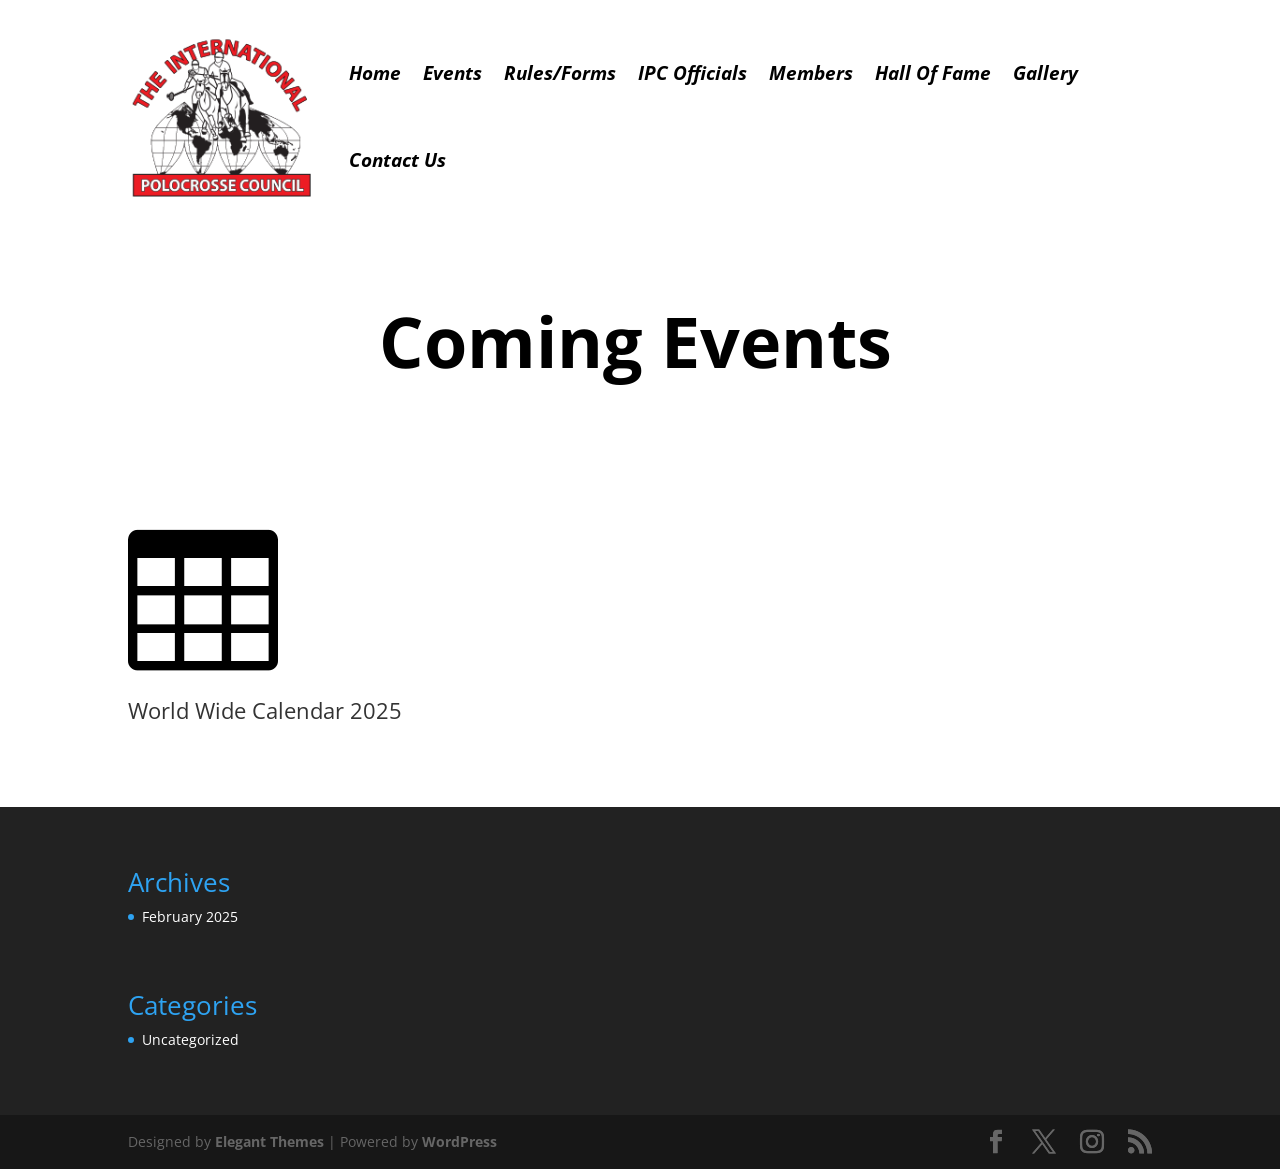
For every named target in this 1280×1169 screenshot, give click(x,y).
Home (375, 73)
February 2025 (190, 916)
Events (452, 73)
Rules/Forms (560, 73)
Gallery (1045, 73)
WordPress (459, 1141)
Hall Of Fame (933, 73)
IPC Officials (692, 73)
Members (811, 73)
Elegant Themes (269, 1141)
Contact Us (397, 160)
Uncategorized (190, 1039)
